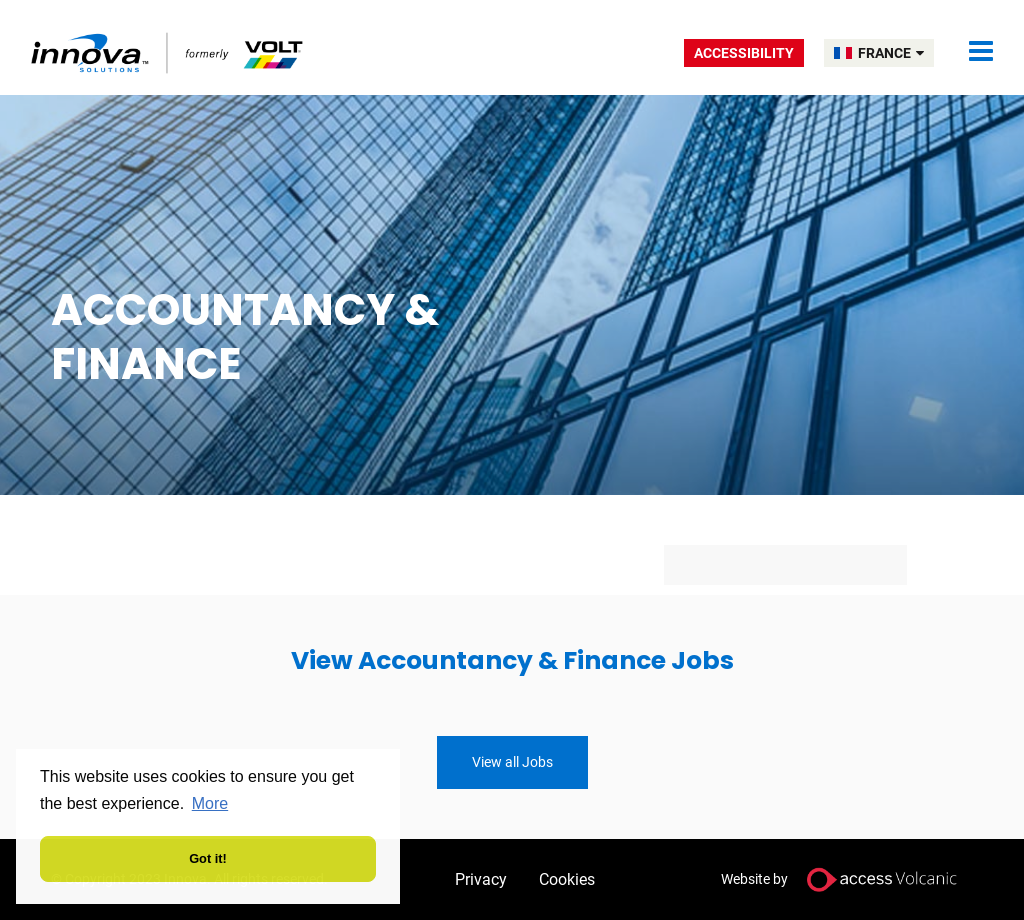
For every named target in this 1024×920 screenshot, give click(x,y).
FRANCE (891, 53)
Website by (847, 879)
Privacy (481, 879)
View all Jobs (512, 762)
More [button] (210, 803)
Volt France (168, 52)
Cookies (567, 879)
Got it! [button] (208, 858)
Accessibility (744, 53)
